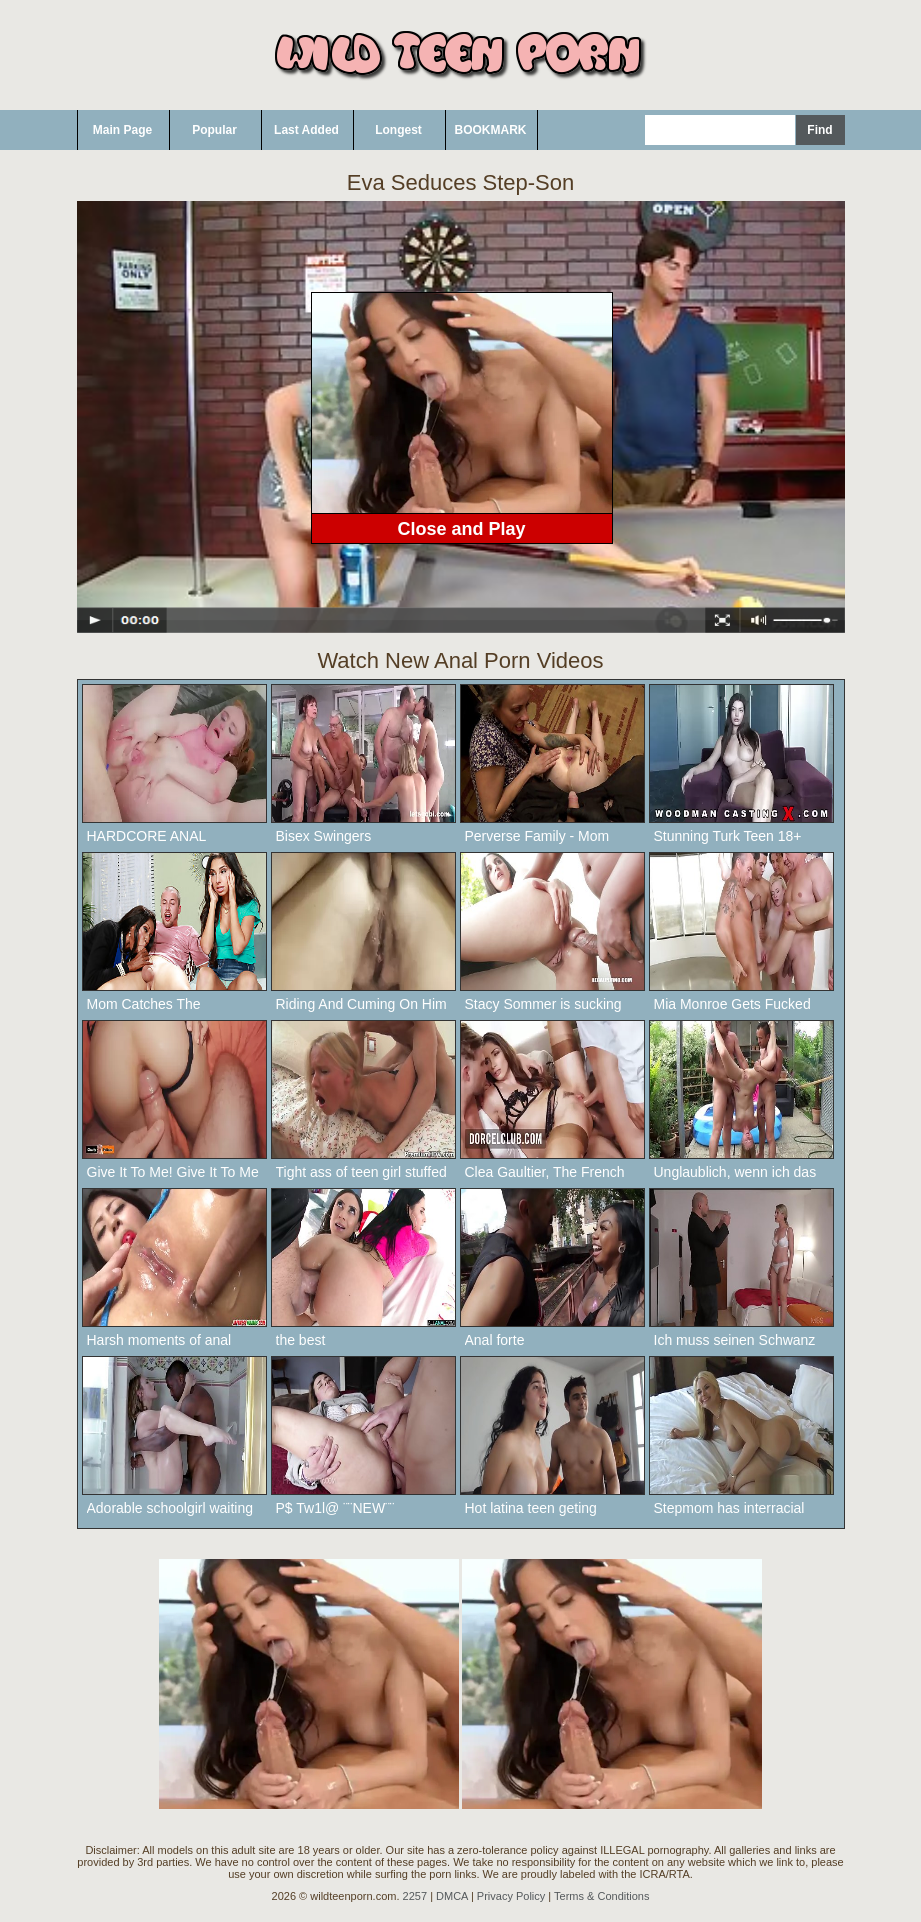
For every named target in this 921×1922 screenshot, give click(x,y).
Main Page (122, 130)
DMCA (452, 1896)
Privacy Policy (511, 1896)
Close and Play (461, 529)
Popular (214, 130)
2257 (415, 1896)
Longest (398, 130)
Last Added (306, 130)
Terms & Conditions (601, 1896)
